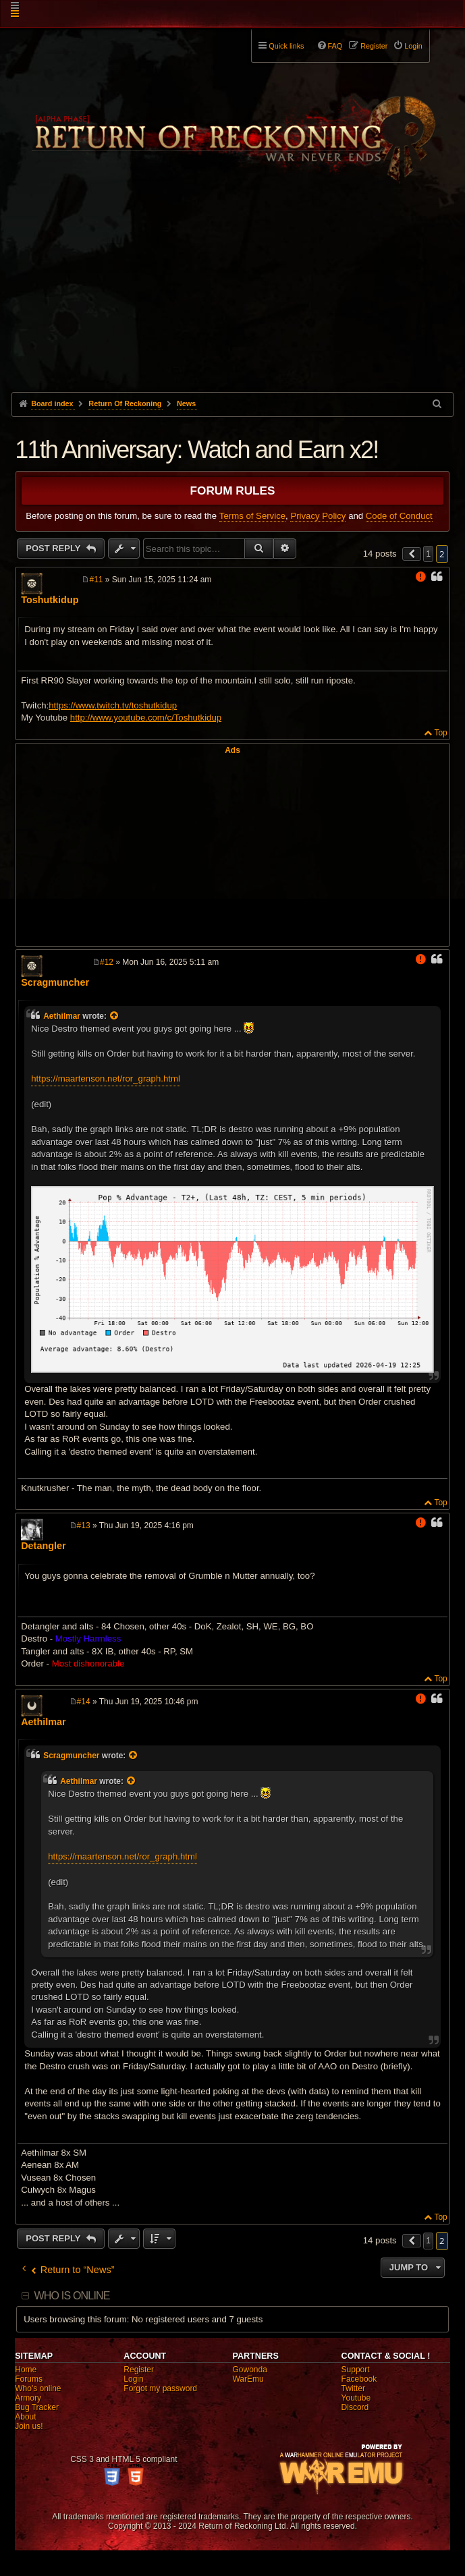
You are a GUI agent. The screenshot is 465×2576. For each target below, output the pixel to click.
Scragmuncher (55, 982)
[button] (411, 554)
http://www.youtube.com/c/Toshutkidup (145, 717)
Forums (29, 2379)
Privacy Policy (318, 516)
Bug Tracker (37, 2407)
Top (440, 732)
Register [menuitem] (373, 46)
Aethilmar (61, 1016)
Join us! (29, 2426)
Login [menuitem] (413, 46)
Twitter (353, 2388)
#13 (83, 1525)
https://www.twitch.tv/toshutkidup (113, 705)
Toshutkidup (49, 599)
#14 (83, 1701)
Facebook (359, 2379)
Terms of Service (252, 516)
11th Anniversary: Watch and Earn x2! (196, 450)
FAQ (335, 46)
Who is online (71, 2295)
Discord (355, 2407)
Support (355, 2369)
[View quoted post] (115, 1016)
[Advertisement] (232, 290)
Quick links (286, 46)
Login (133, 2379)
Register (139, 2369)
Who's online (38, 2388)
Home (25, 2369)
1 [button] (428, 554)
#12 (106, 962)
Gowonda (249, 2369)
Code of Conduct (399, 516)
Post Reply (54, 548)
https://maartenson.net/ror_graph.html (105, 1078)
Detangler (43, 1545)
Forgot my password (160, 2388)
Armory (28, 2398)
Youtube (356, 2398)
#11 (96, 579)
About (25, 2416)
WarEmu (247, 2379)
